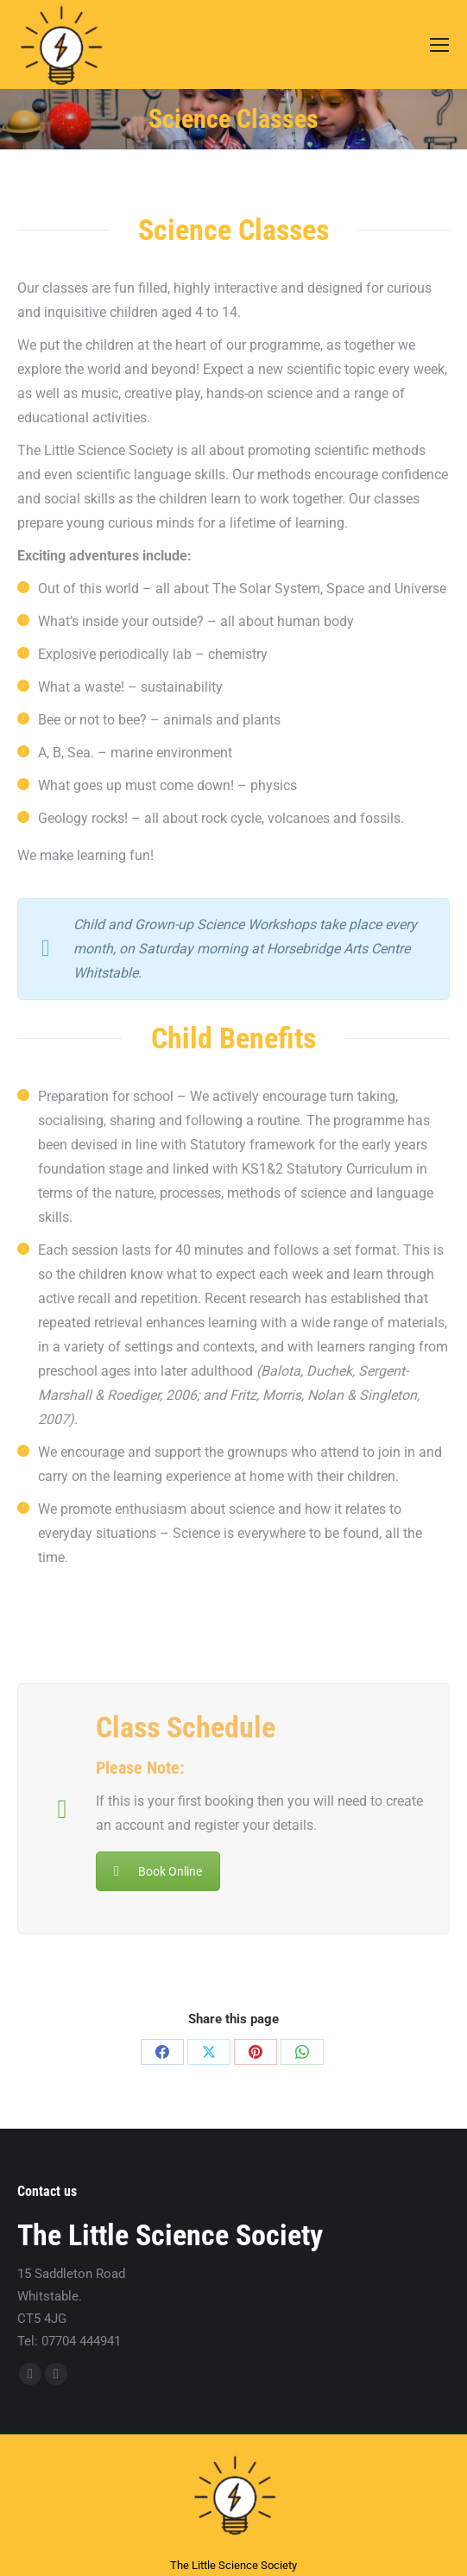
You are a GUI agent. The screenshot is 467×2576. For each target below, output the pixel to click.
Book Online (158, 1871)
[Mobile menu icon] (439, 45)
